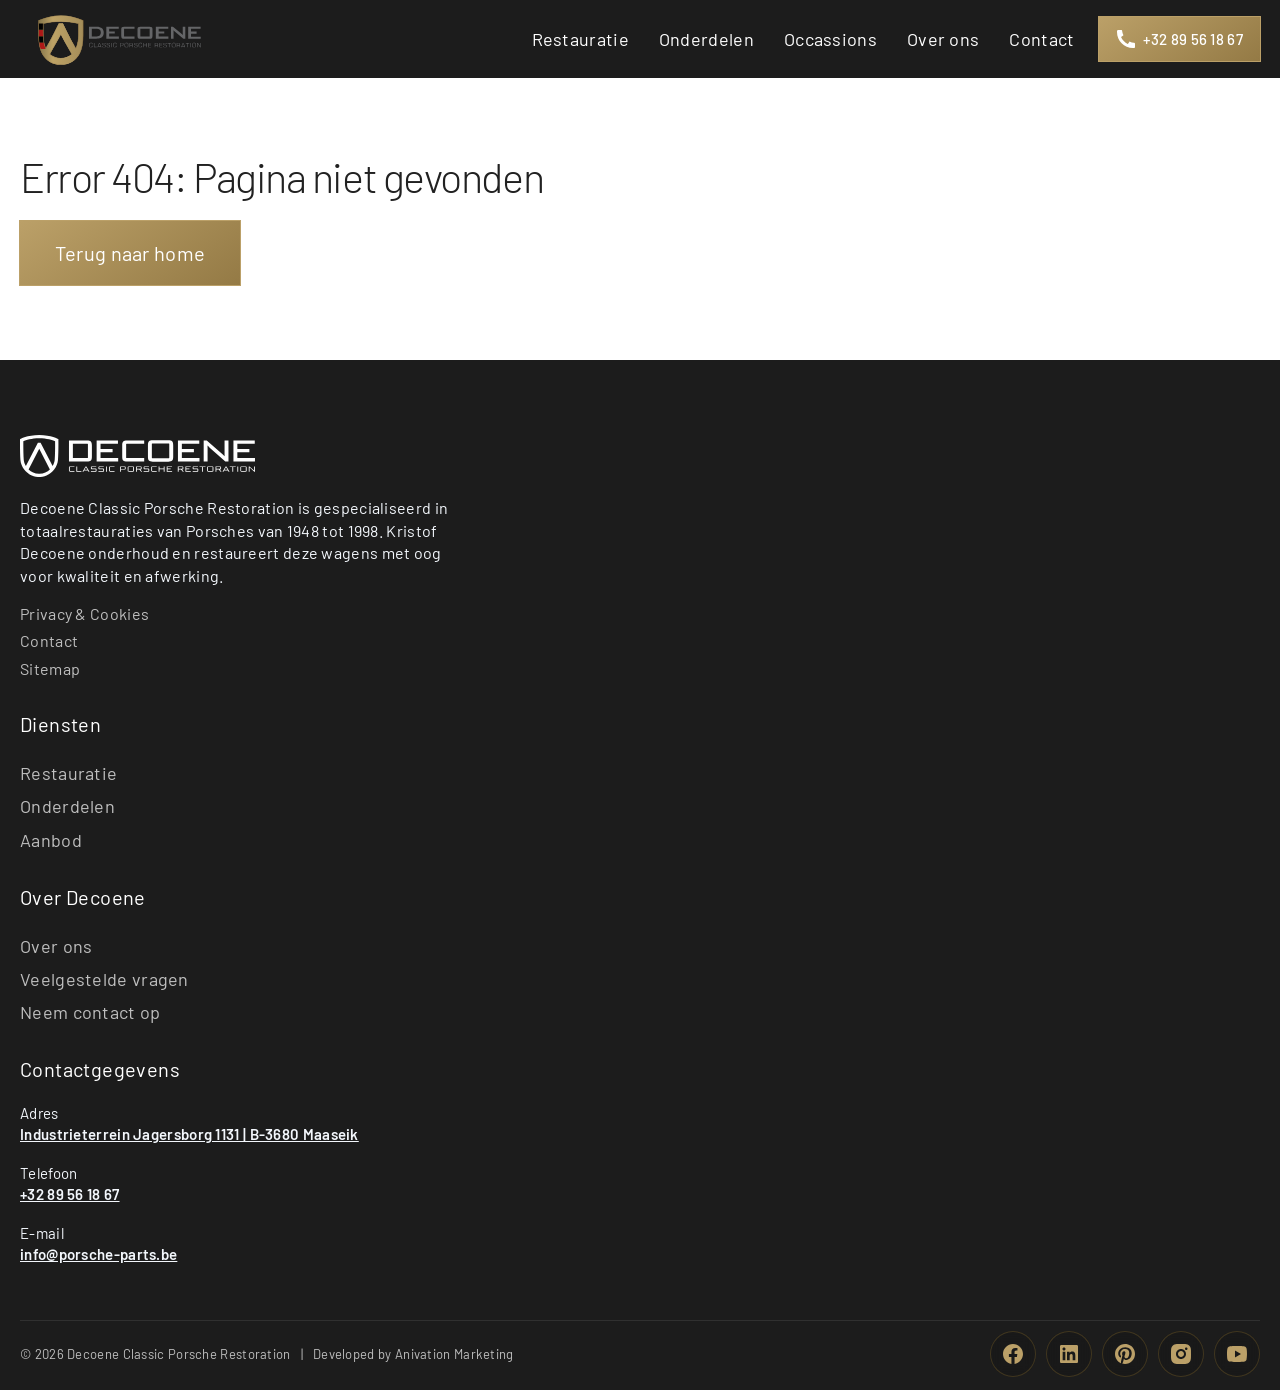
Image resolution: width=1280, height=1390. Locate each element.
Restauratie (68, 773)
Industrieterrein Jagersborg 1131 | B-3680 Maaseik (189, 1134)
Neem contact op (90, 1012)
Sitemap (50, 668)
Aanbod (51, 840)
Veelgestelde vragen (104, 979)
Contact (49, 640)
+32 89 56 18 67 (70, 1194)
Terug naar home (130, 253)
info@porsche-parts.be (98, 1254)
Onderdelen (67, 806)
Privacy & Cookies (84, 613)
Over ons (56, 946)
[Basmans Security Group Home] (137, 456)
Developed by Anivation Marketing (413, 1354)
